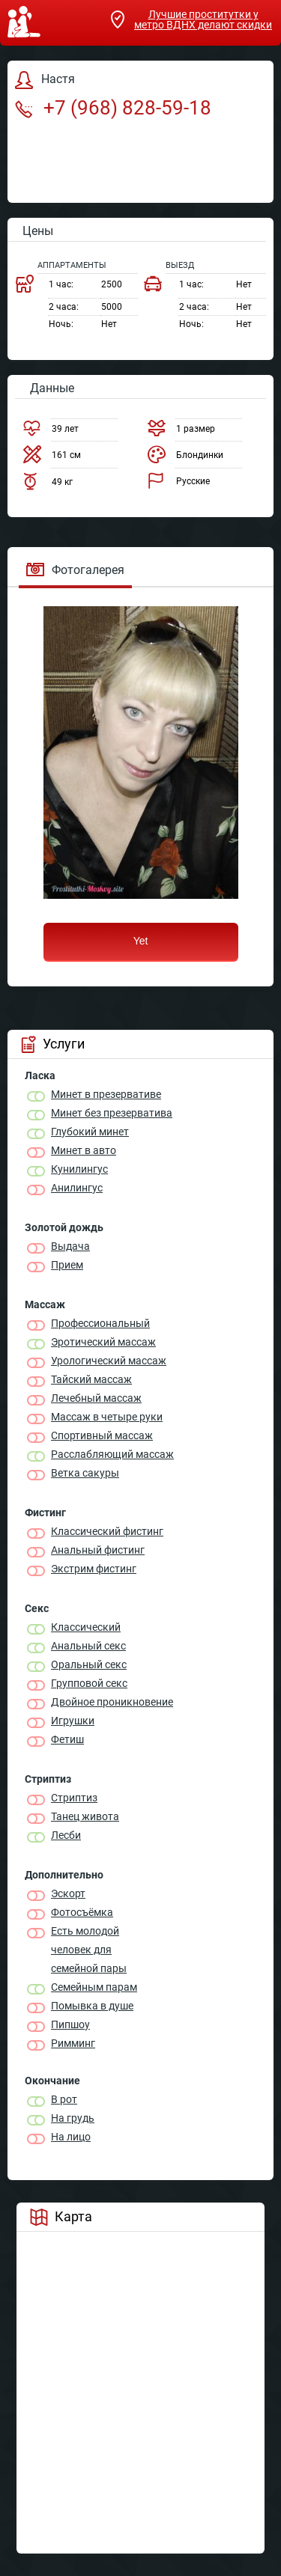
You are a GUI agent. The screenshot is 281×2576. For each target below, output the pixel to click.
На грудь (72, 2118)
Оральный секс (89, 1664)
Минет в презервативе (106, 1094)
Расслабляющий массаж (112, 1454)
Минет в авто (83, 1150)
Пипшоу (70, 2024)
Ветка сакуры (85, 1473)
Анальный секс (88, 1646)
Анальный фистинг (98, 1550)
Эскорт (68, 1893)
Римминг (73, 2043)
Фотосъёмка (82, 1912)
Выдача (70, 1246)
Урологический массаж (108, 1361)
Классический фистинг (107, 1531)
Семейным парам (94, 1987)
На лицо (71, 2137)
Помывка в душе (92, 2006)
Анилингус (77, 1188)
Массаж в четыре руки (107, 1417)
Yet (140, 941)
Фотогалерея (75, 570)
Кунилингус (79, 1169)
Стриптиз (74, 1798)
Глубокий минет (90, 1132)
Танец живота (85, 1816)
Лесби (66, 1835)
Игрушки (72, 1721)
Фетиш (67, 1739)
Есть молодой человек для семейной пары (89, 1949)
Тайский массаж (91, 1379)
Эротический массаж (103, 1342)
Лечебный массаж (96, 1398)
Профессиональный (100, 1323)
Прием (67, 1265)
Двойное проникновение (112, 1702)
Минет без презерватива (111, 1113)
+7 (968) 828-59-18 (113, 108)
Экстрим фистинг (93, 1569)
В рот (64, 2099)
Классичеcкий (86, 1627)
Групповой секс (89, 1683)
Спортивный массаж (102, 1435)
